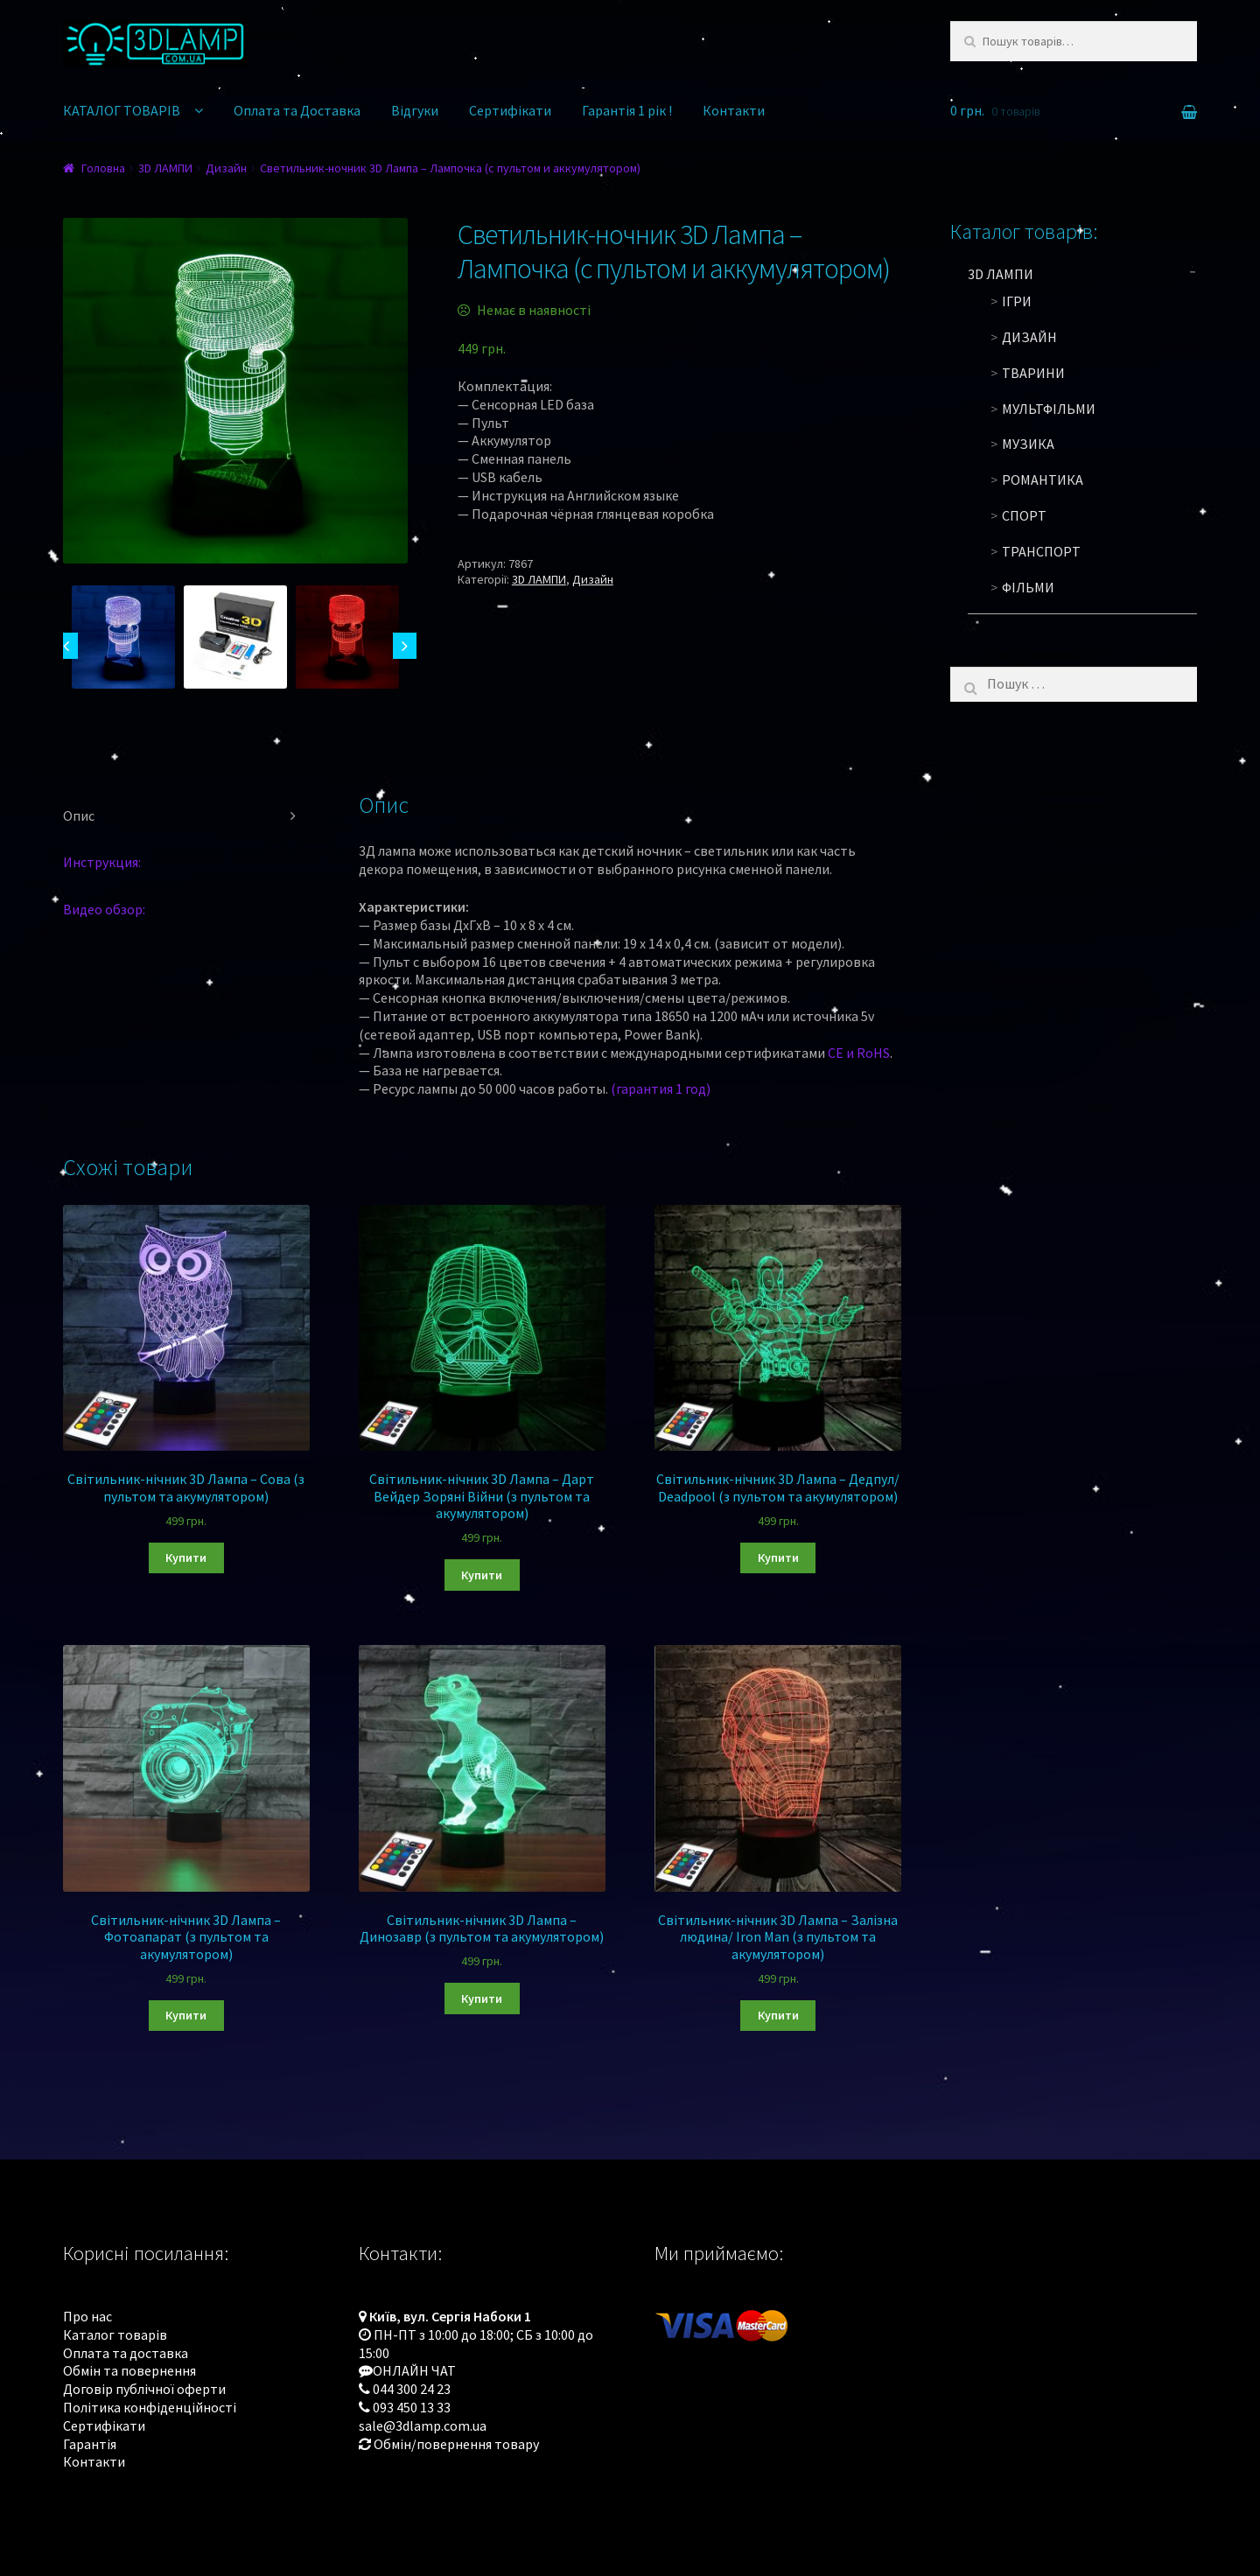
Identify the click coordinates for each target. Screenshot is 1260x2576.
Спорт (1024, 515)
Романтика (1042, 479)
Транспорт (1041, 551)
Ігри (1017, 301)
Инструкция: (102, 862)
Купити (185, 1557)
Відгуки (414, 110)
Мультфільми (1049, 408)
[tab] (186, 816)
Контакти (734, 110)
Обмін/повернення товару (456, 2444)
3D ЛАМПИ (165, 168)
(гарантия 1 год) (660, 1088)
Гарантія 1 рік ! (627, 110)
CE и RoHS (859, 1052)
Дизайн (226, 168)
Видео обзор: (104, 909)
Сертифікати (510, 110)
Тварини (1033, 373)
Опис (78, 815)
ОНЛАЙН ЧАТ (414, 2370)
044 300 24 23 (412, 2389)
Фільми (1028, 587)
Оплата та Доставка (297, 110)
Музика (1028, 443)
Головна (103, 168)
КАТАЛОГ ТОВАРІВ (121, 110)
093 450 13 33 (412, 2407)
